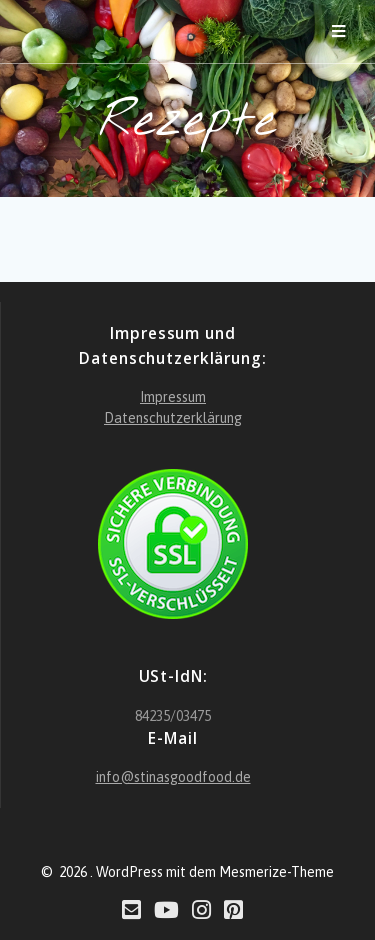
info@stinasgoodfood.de (173, 777)
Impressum (173, 397)
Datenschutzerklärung (173, 418)
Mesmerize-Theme (276, 872)
